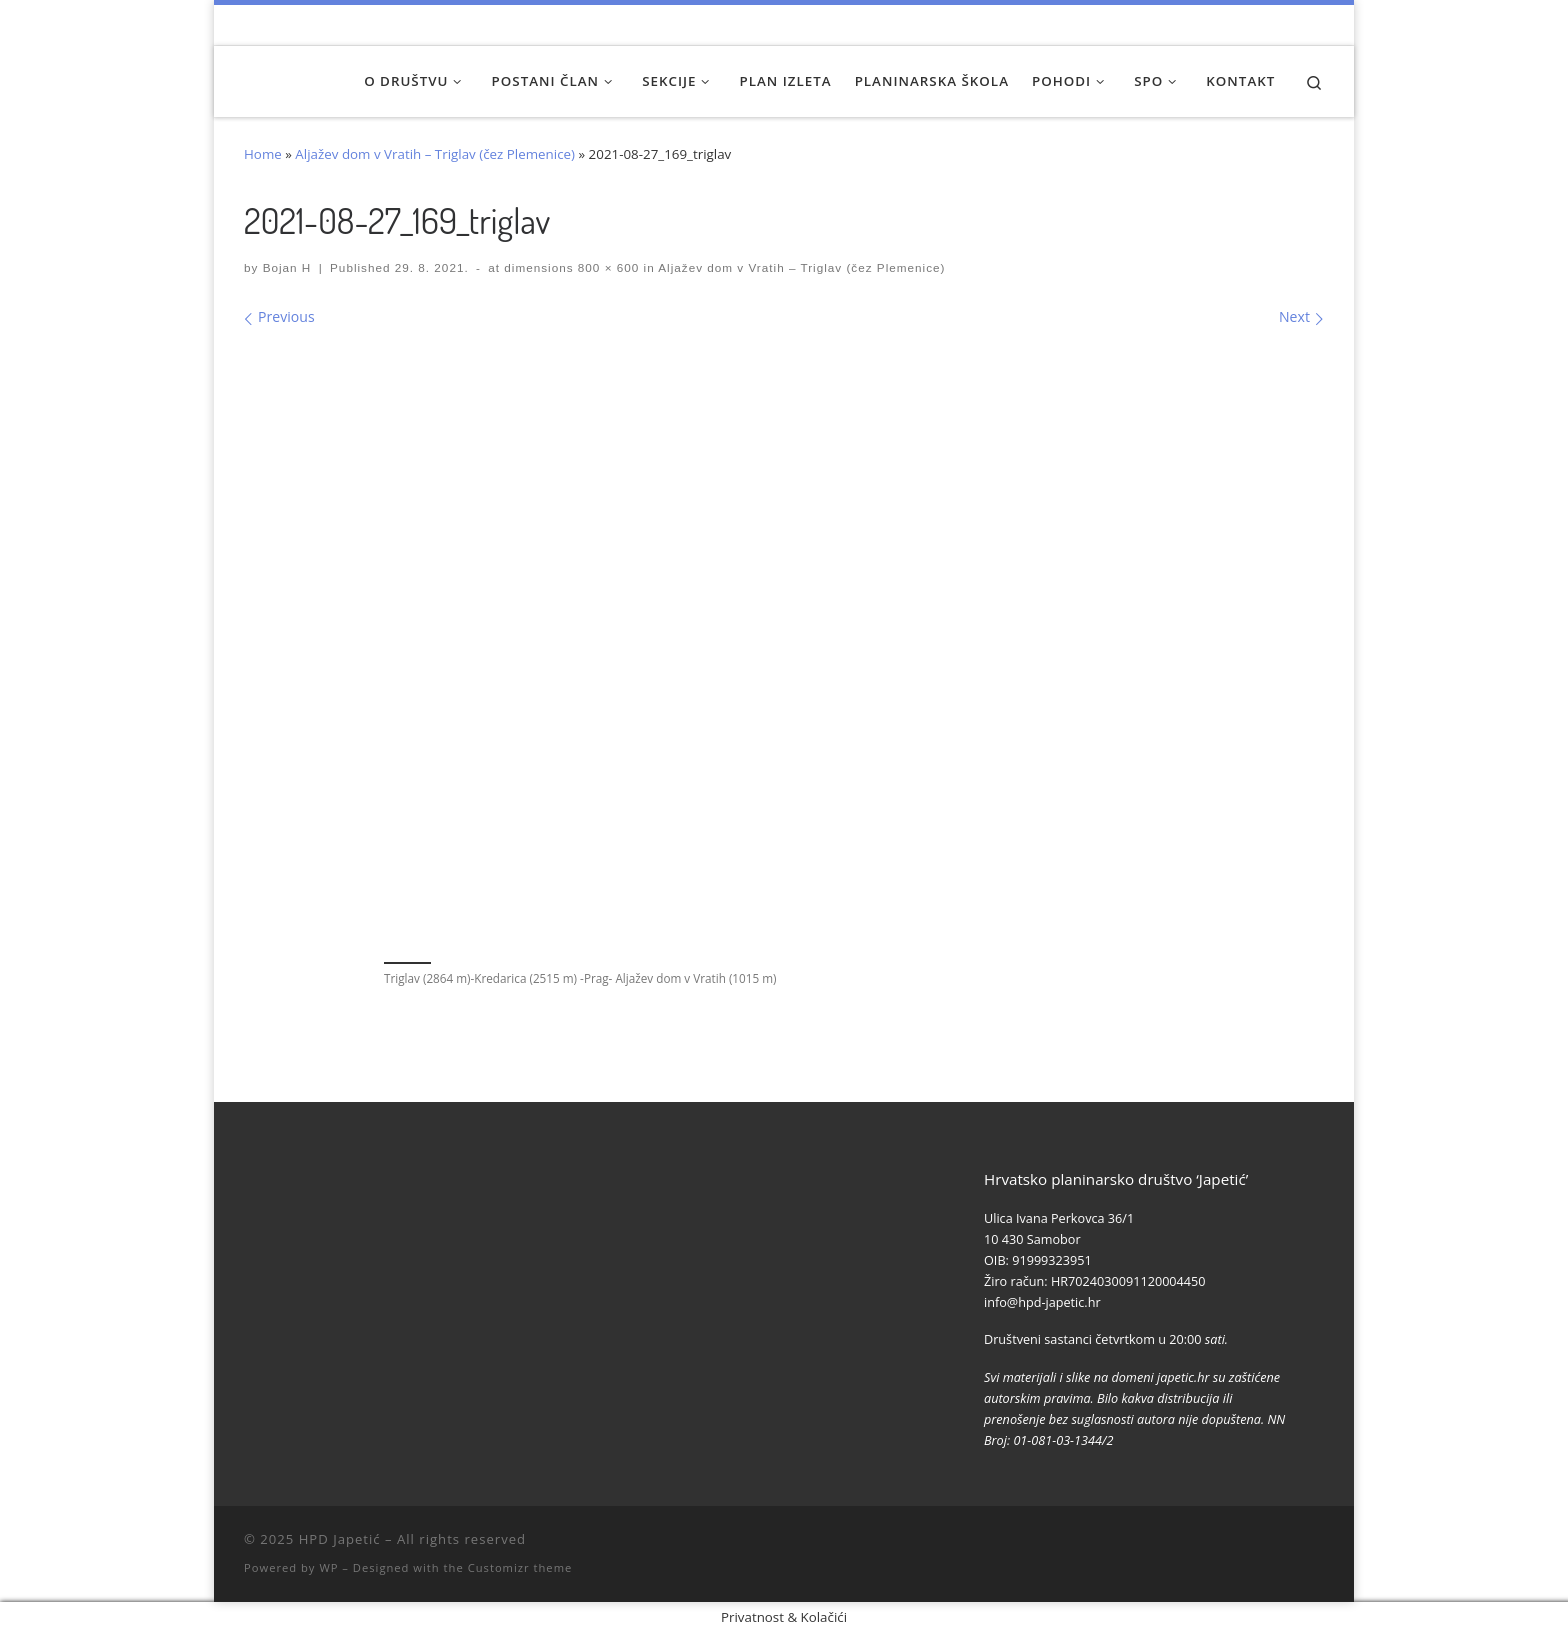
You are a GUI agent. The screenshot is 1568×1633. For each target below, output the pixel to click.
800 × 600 (607, 267)
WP (328, 1567)
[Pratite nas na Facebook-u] (1236, 25)
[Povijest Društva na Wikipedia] (1291, 25)
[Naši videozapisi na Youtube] (1208, 25)
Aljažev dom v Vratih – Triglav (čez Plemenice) (435, 154)
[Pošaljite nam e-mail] (1318, 25)
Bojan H (287, 267)
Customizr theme (520, 1567)
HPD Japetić (340, 1539)
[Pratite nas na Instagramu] (1263, 25)
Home (263, 154)
